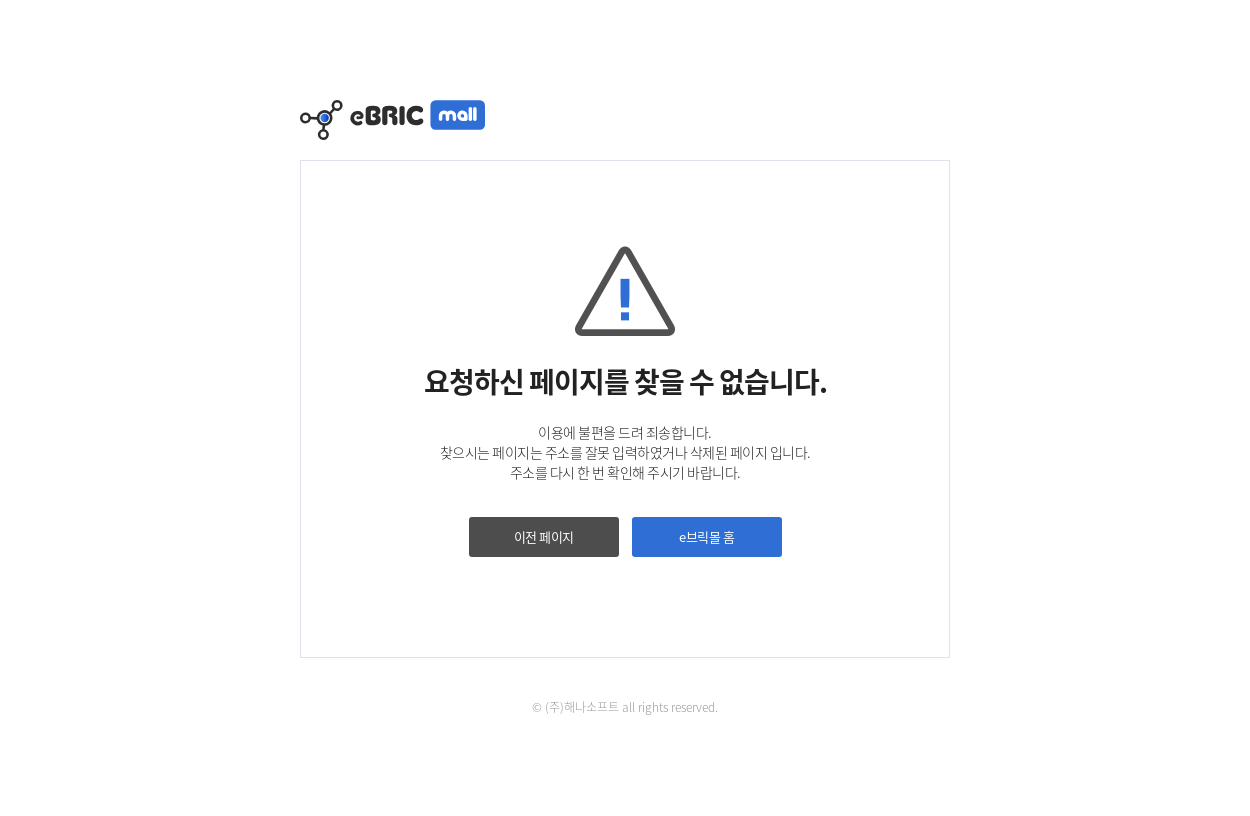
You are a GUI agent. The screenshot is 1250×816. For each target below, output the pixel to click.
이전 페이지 (544, 536)
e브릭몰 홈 (706, 536)
